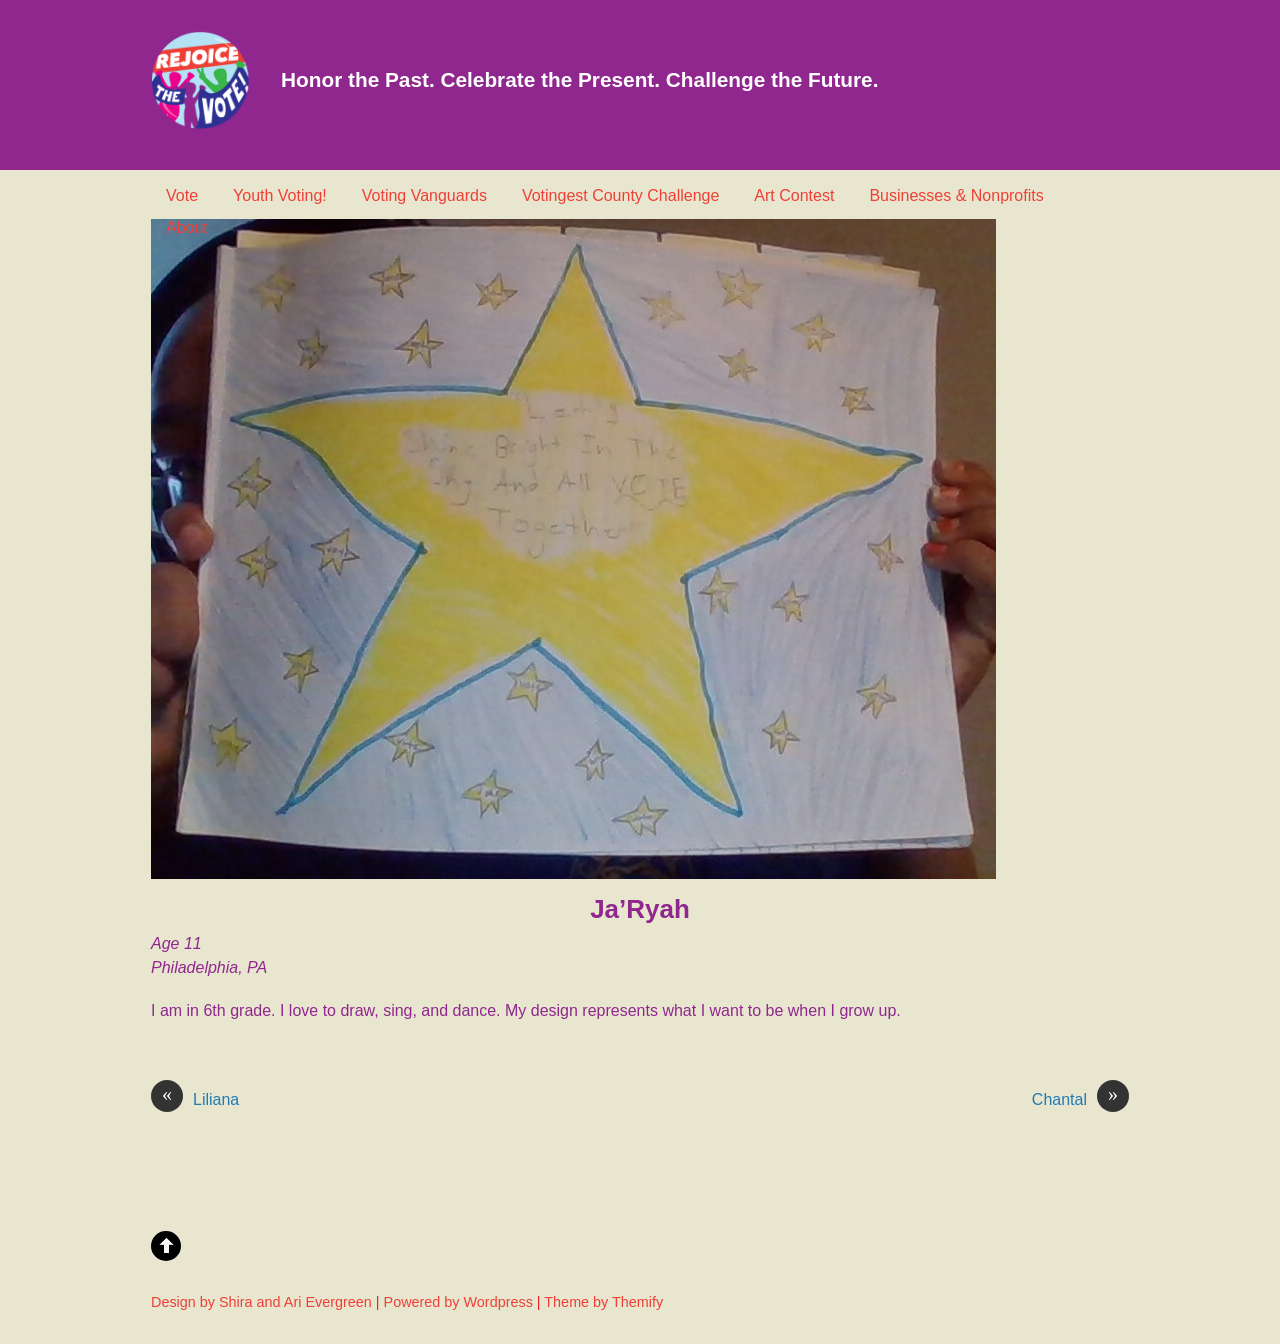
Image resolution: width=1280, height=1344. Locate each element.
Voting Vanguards (424, 195)
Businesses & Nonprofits (956, 195)
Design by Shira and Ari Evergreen (261, 1302)
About (187, 227)
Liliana (195, 1100)
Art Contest (794, 195)
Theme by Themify (603, 1302)
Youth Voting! (280, 195)
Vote (182, 195)
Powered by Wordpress (458, 1302)
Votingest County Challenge (620, 195)
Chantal (1080, 1100)
